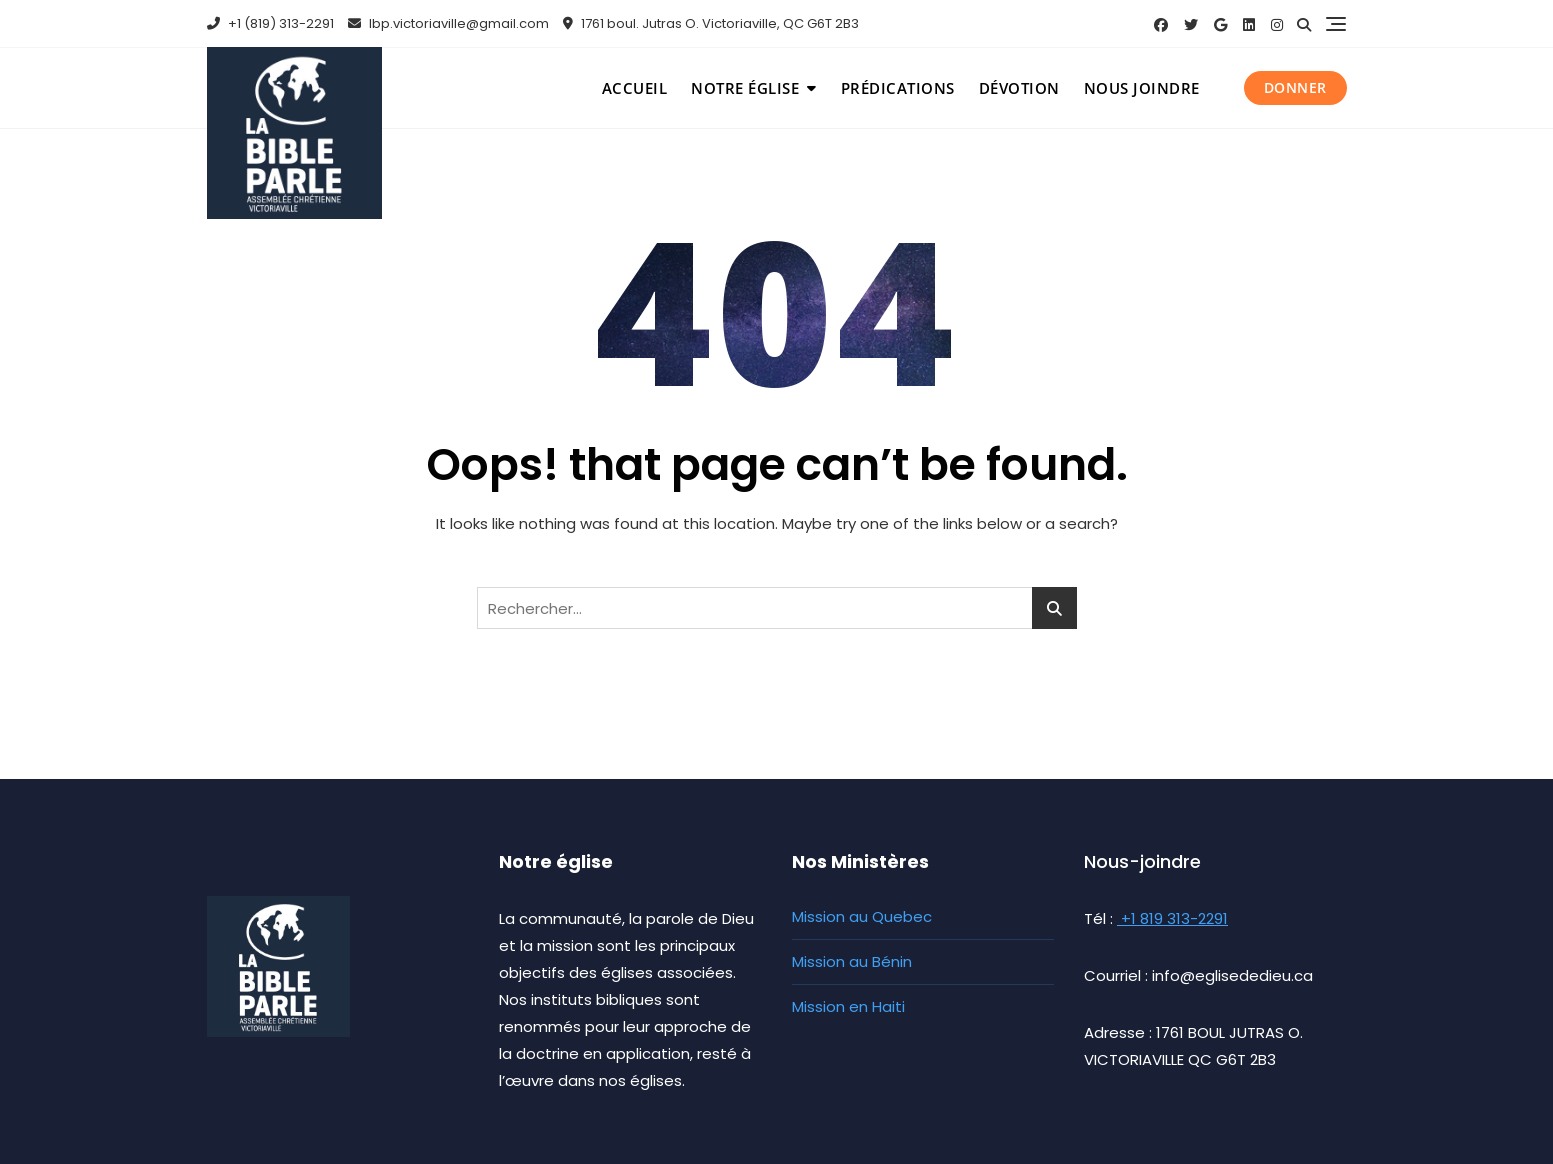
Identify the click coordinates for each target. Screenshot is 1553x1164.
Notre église (745, 88)
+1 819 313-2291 (1172, 918)
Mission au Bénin (852, 961)
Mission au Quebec (862, 916)
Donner (1295, 87)
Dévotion (1019, 88)
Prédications (898, 88)
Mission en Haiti (848, 1006)
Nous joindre (1142, 88)
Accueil (635, 88)
